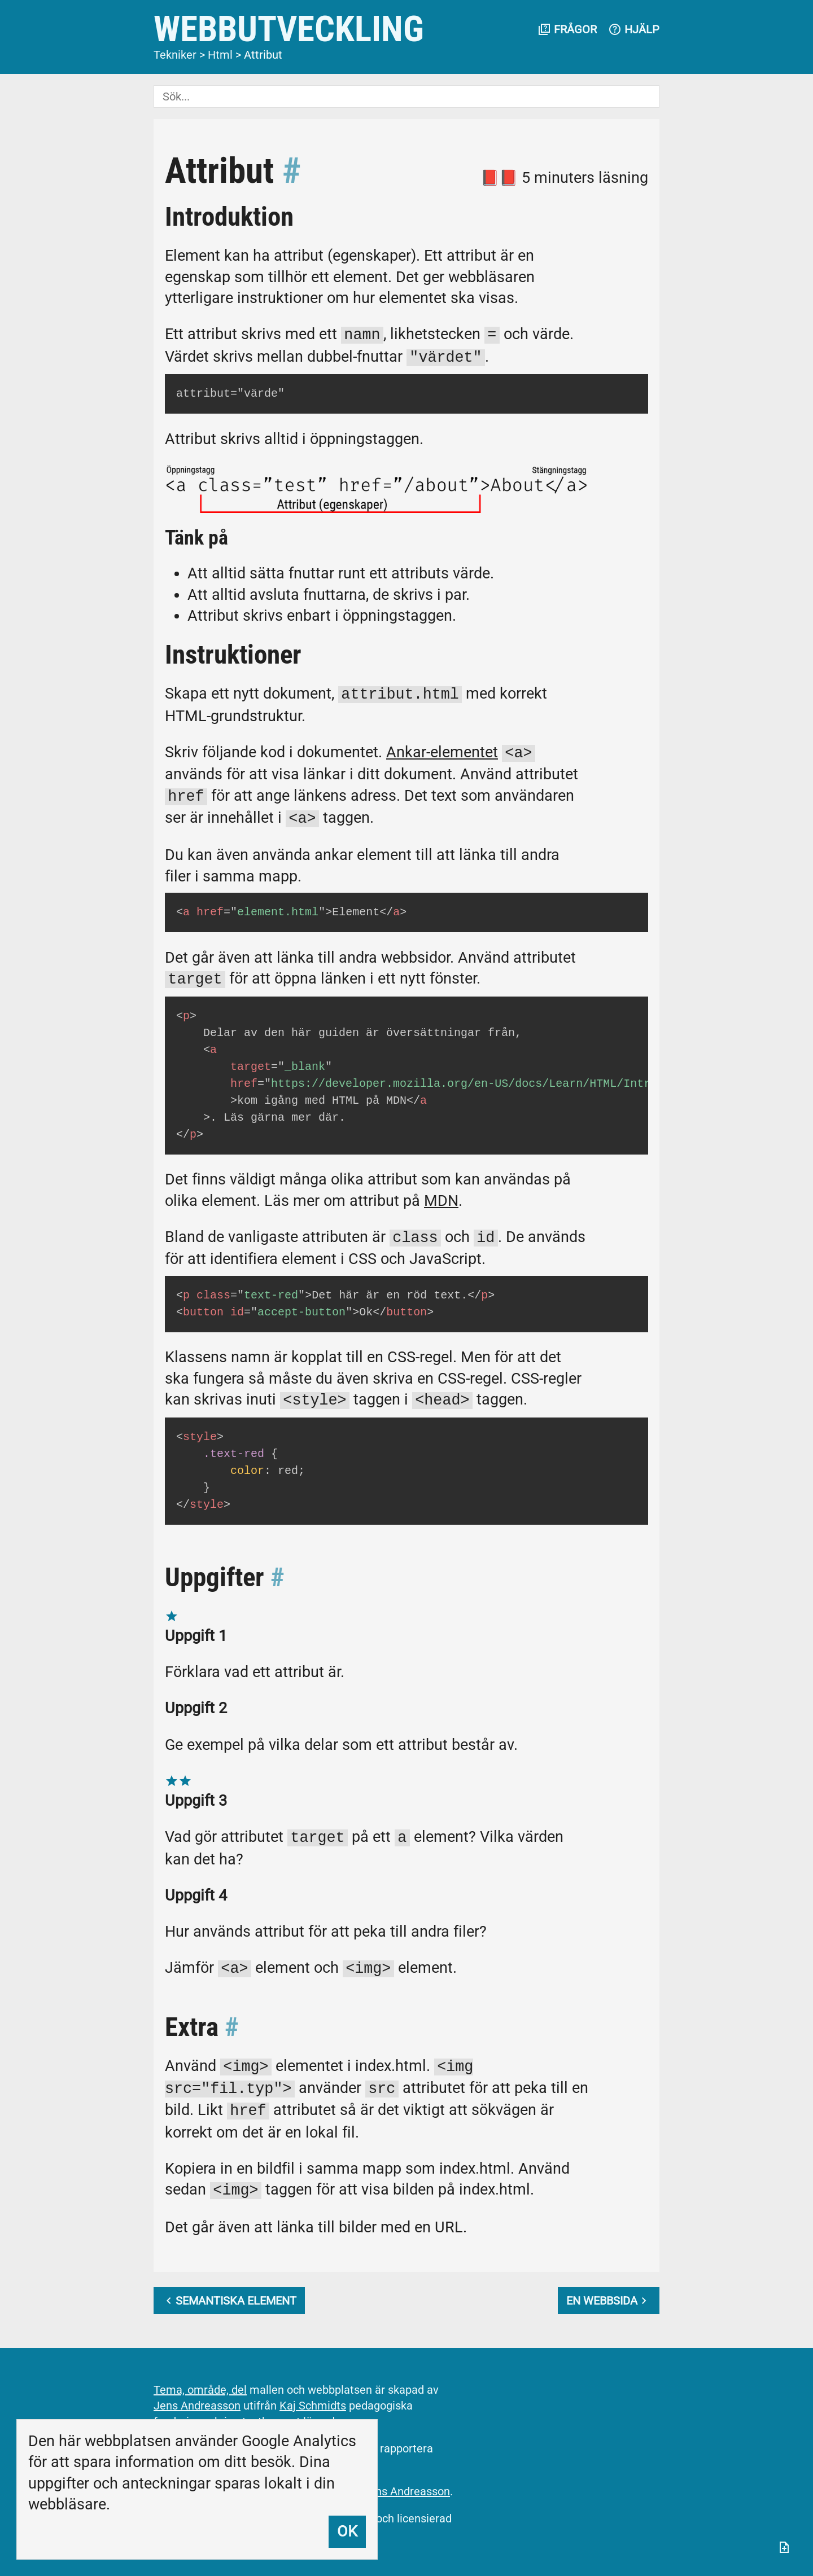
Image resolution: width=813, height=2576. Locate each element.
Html (220, 55)
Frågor (567, 29)
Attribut (263, 55)
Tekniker (175, 55)
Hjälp (633, 29)
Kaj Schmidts (312, 2405)
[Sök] (406, 96)
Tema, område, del (200, 2390)
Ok (347, 2531)
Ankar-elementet (442, 753)
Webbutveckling (289, 29)
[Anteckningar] (784, 2547)
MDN (441, 1201)
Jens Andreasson (197, 2405)
